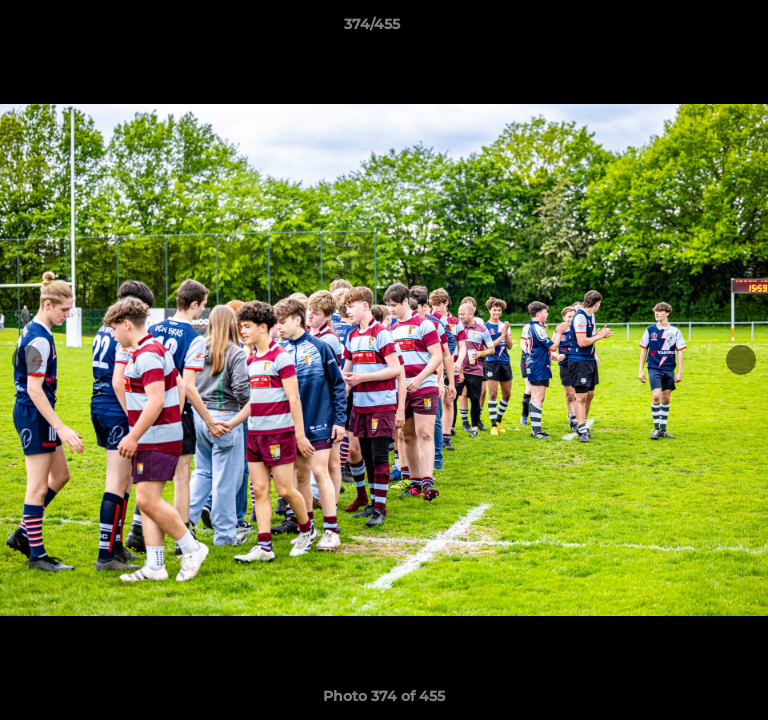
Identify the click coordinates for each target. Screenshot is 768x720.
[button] (696, 29)
